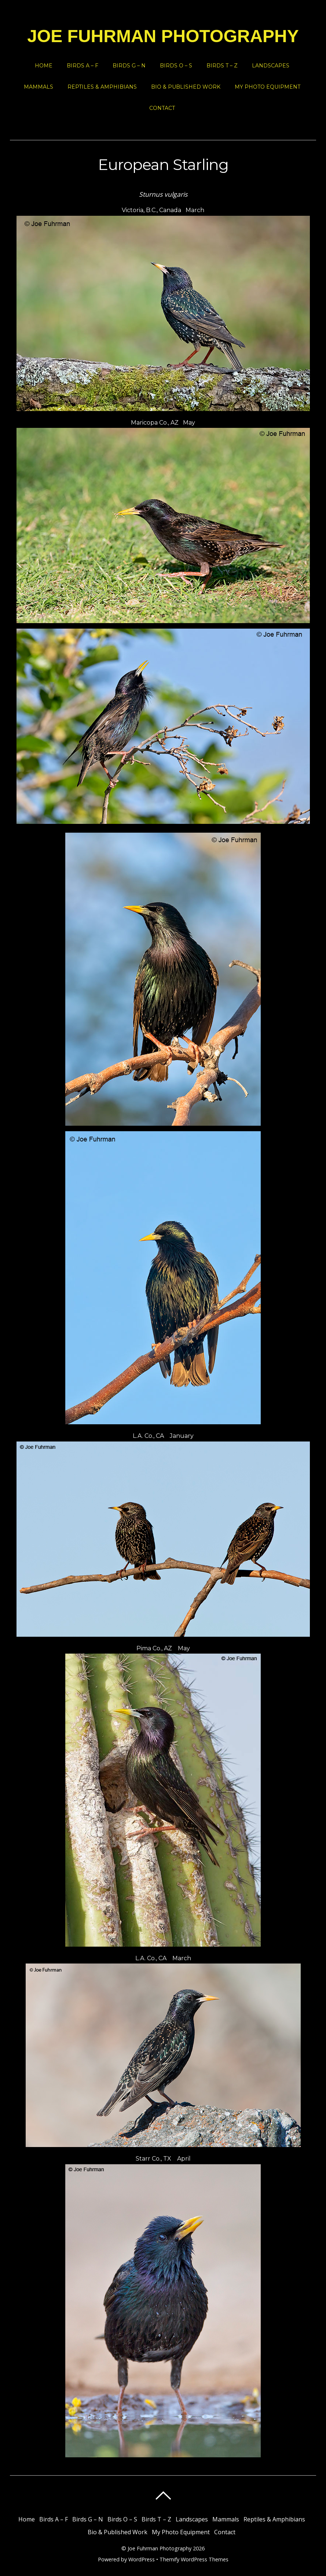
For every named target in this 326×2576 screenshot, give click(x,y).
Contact (162, 108)
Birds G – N (129, 65)
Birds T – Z (222, 65)
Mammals (38, 87)
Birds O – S (176, 65)
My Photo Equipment (267, 87)
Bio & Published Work (185, 87)
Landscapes (270, 65)
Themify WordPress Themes (194, 2559)
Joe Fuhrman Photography (159, 2548)
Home (43, 65)
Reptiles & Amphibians (102, 87)
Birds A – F (82, 65)
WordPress (141, 2559)
